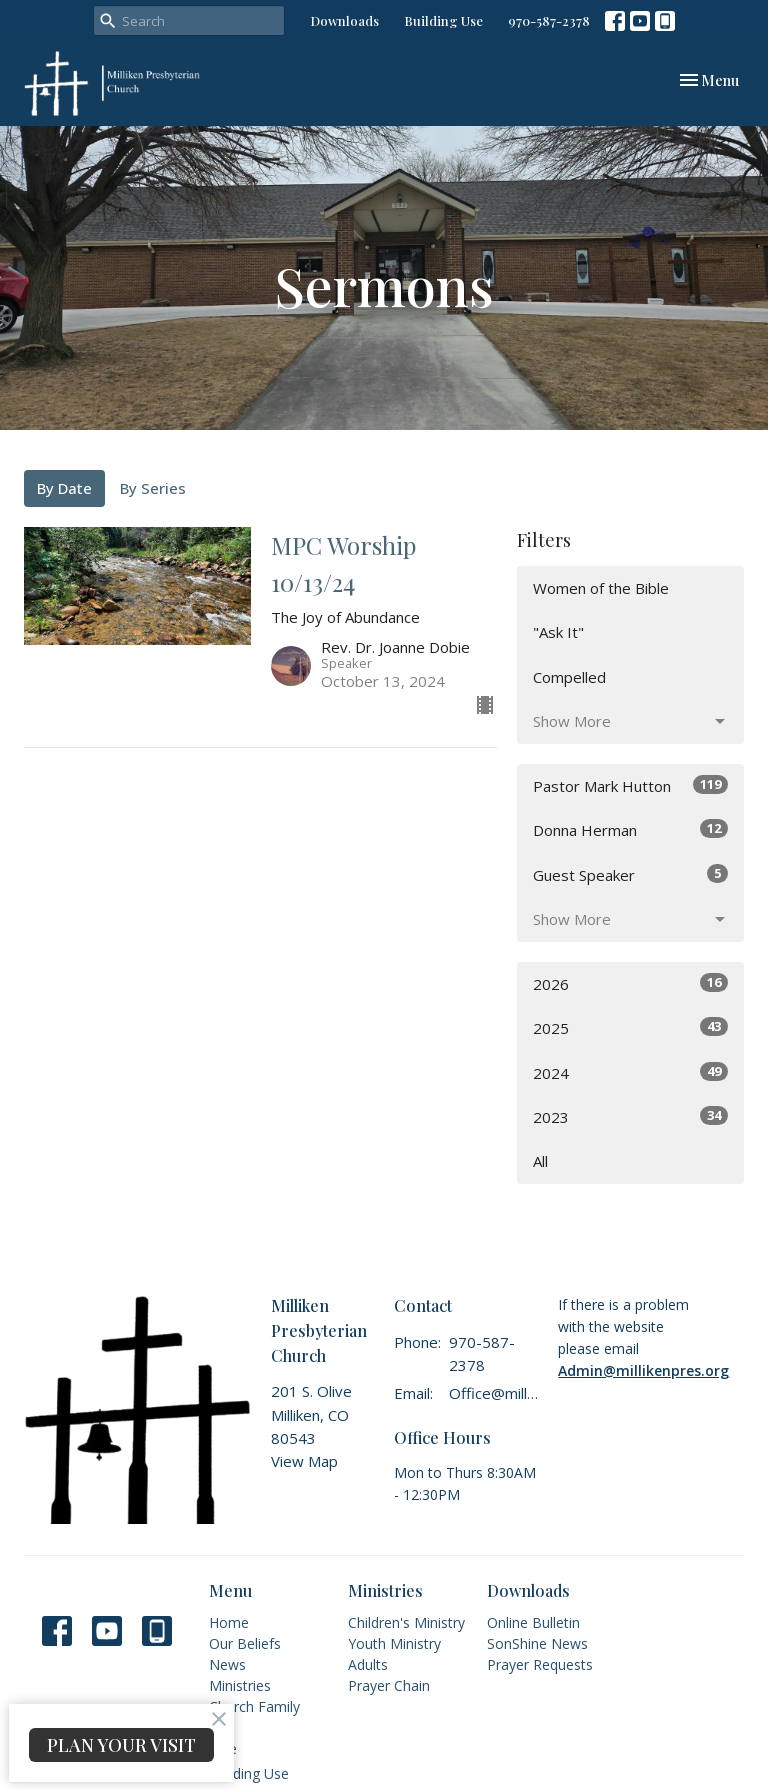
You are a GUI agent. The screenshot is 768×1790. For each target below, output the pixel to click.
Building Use (443, 20)
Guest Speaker (630, 874)
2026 (630, 983)
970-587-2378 (549, 20)
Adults (368, 1664)
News (227, 1664)
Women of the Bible (601, 588)
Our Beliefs (245, 1643)
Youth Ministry (394, 1643)
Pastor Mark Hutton (630, 785)
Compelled (569, 677)
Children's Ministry (406, 1622)
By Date (64, 488)
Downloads (344, 20)
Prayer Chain (389, 1685)
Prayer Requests (540, 1664)
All (540, 1161)
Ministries (240, 1685)
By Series (153, 488)
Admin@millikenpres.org (643, 1370)
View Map (304, 1461)
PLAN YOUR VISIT (121, 1745)
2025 (630, 1027)
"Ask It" (558, 632)
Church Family (254, 1706)
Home (229, 1622)
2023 (630, 1116)
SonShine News (537, 1643)
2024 (630, 1072)
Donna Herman (630, 829)
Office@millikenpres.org (493, 1393)
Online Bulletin (533, 1622)
